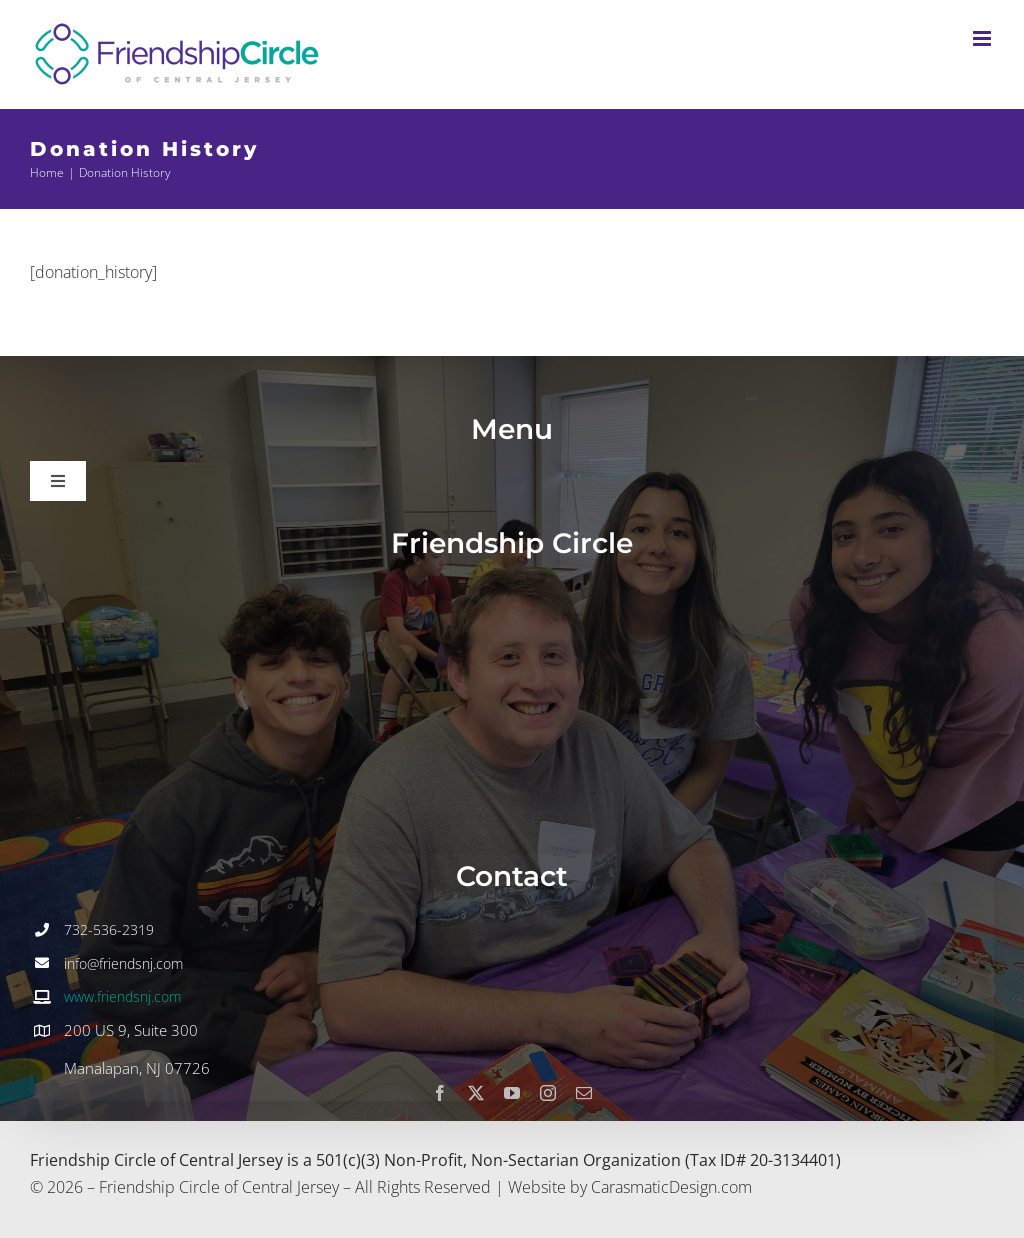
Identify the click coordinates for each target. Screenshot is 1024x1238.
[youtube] (512, 1093)
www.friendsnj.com (122, 996)
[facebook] (440, 1093)
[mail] (584, 1093)
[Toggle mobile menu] (983, 38)
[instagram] (548, 1093)
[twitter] (476, 1093)
